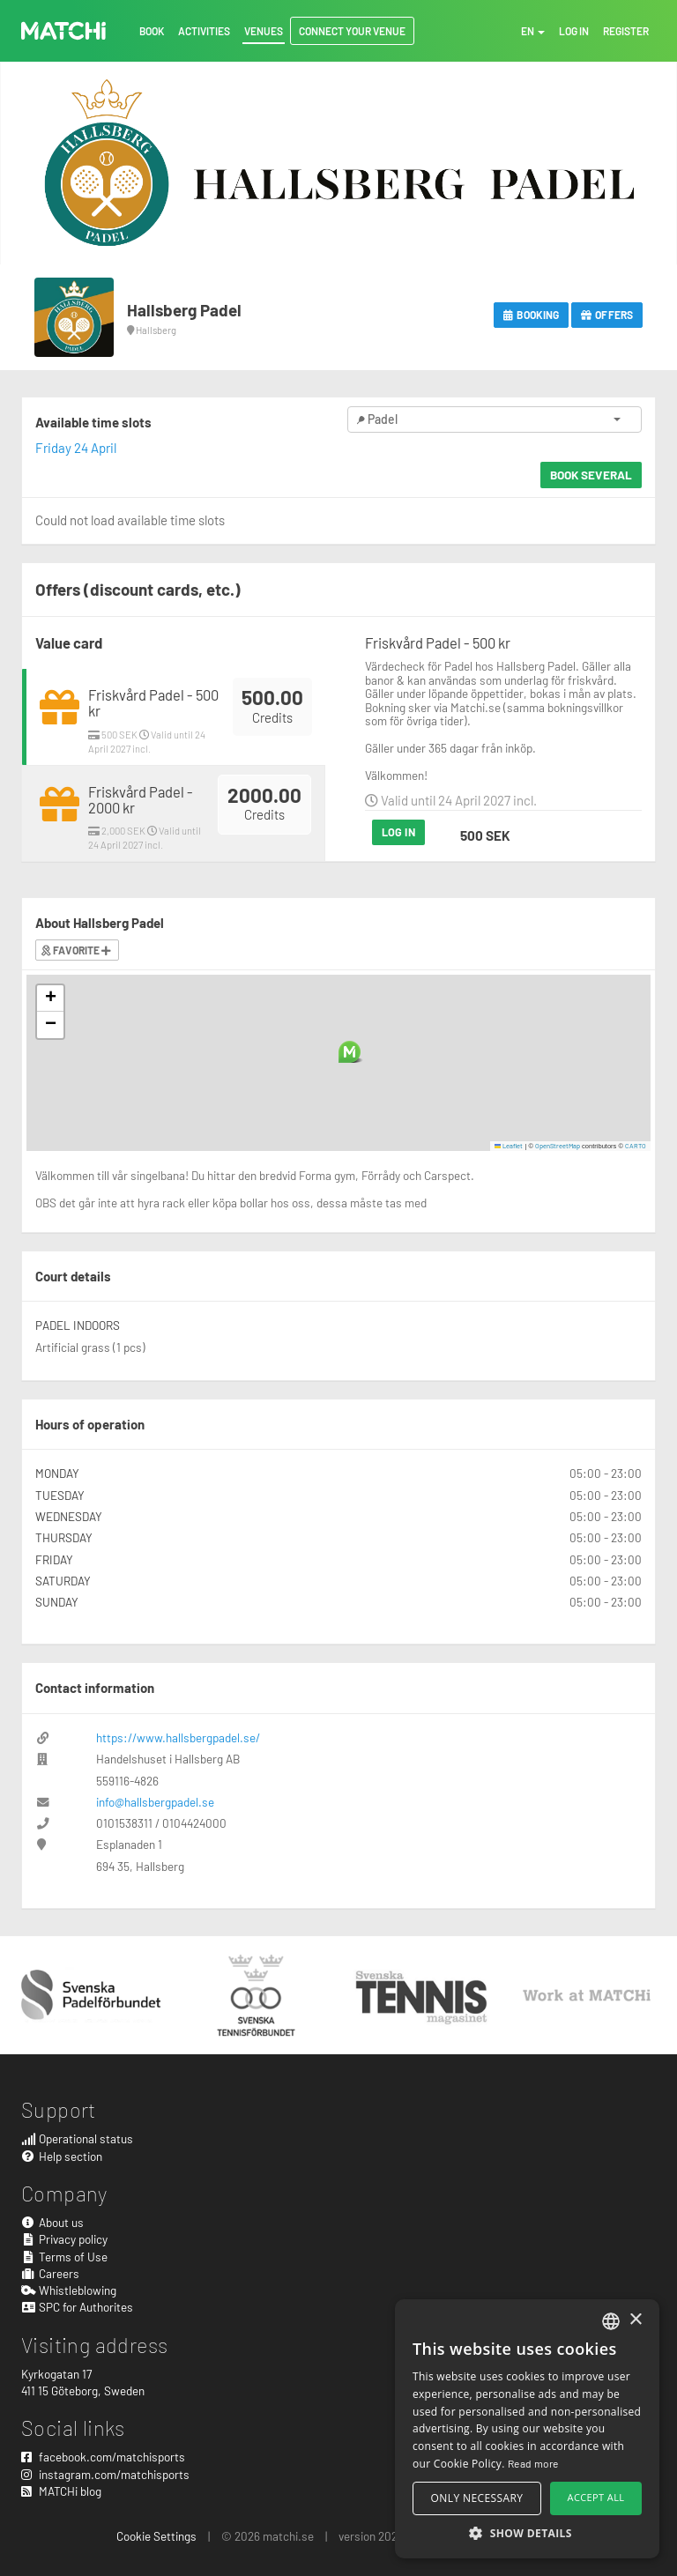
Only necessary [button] (477, 2498)
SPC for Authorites (77, 2306)
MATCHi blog (61, 2490)
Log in (398, 832)
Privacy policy (64, 2238)
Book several (591, 474)
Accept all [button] (596, 2497)
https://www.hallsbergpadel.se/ (178, 1737)
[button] (349, 1052)
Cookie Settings (156, 2535)
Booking (531, 314)
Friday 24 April (75, 448)
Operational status (77, 2138)
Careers (50, 2273)
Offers (607, 314)
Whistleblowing (68, 2290)
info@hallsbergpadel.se (155, 1801)
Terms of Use (64, 2256)
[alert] (527, 2428)
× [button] (635, 2320)
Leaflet (509, 1145)
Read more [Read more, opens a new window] (533, 2463)
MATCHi (63, 31)
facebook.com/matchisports (103, 2456)
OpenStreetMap (557, 1145)
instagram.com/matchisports (105, 2474)
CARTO (635, 1145)
